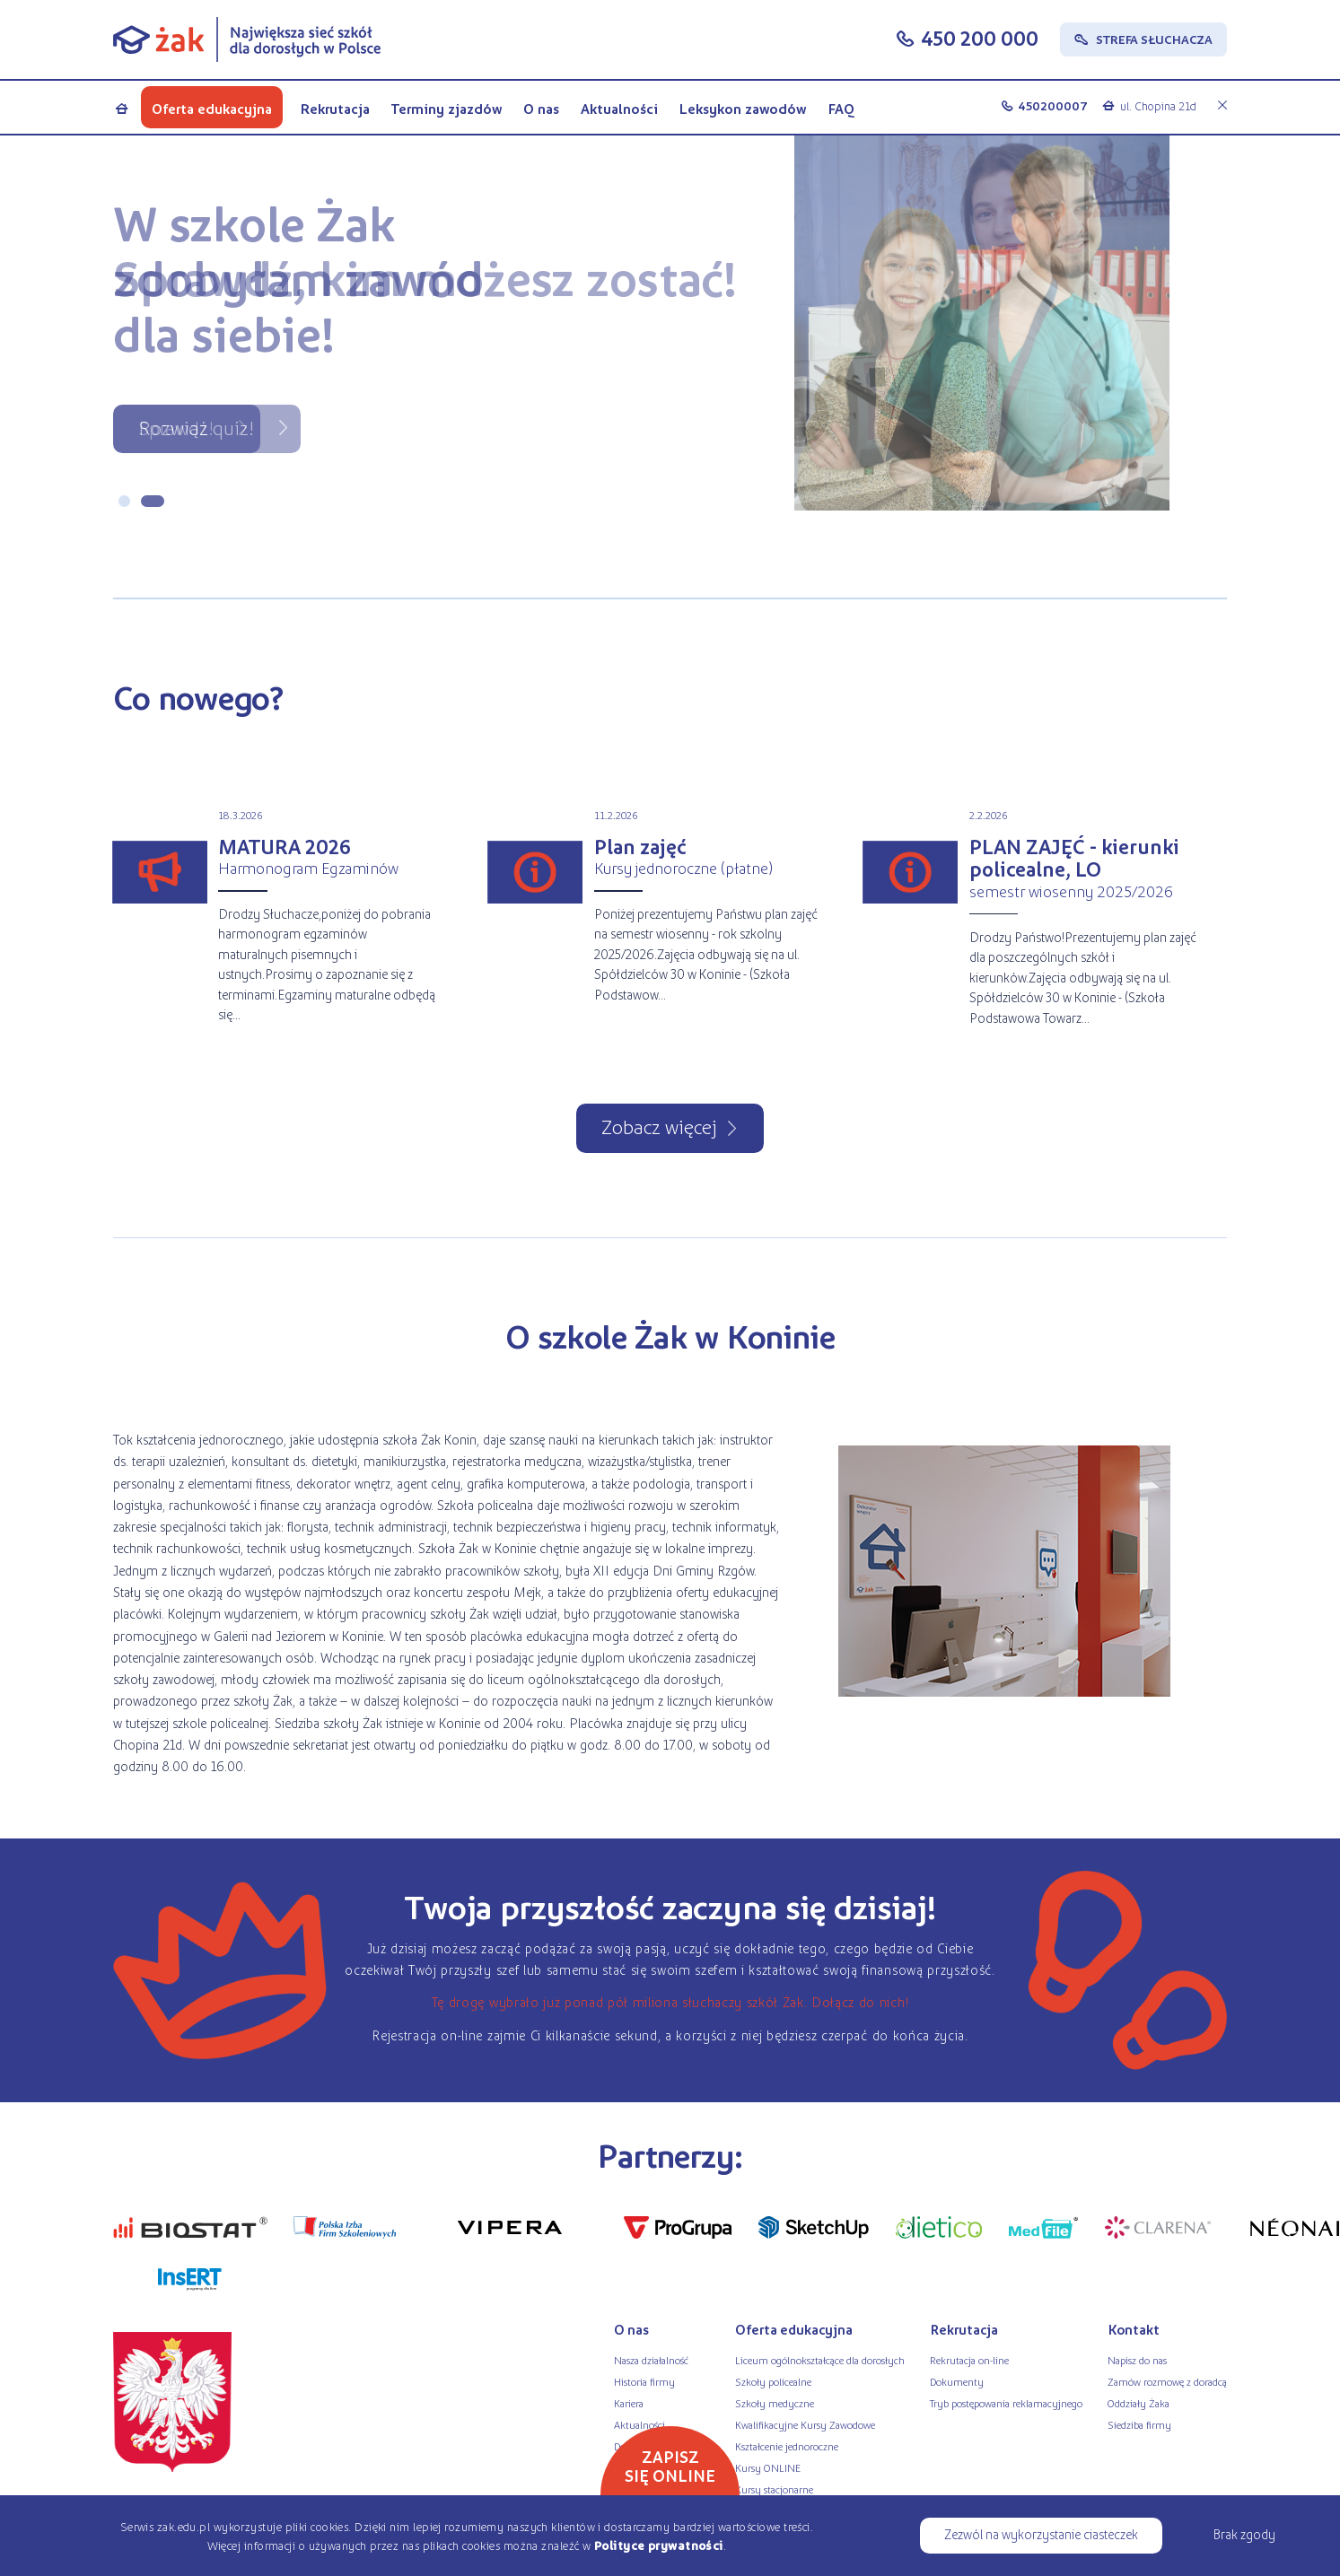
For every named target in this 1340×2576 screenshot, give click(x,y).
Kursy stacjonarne (774, 2489)
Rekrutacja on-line (969, 2359)
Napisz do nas (1137, 2359)
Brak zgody (1244, 2533)
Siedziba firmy (1139, 2424)
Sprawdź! (176, 427)
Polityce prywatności (658, 2545)
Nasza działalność (651, 2359)
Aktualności (619, 108)
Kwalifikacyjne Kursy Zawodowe (805, 2424)
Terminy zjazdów (446, 108)
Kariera (629, 2403)
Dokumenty (957, 2381)
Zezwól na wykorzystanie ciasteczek (1041, 2533)
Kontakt (1134, 2329)
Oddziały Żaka (1138, 2403)
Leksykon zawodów (742, 108)
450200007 (1053, 105)
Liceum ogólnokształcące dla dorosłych (820, 2359)
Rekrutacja (335, 108)
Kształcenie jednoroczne (786, 2446)
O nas (541, 108)
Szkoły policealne (773, 2381)
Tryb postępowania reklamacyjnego (1006, 2403)
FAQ (841, 108)
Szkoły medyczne (774, 2403)
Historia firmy (644, 2381)
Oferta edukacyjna (212, 108)
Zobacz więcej (659, 1126)
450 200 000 (979, 37)
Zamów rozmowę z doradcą (1167, 2381)
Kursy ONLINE (768, 2467)
